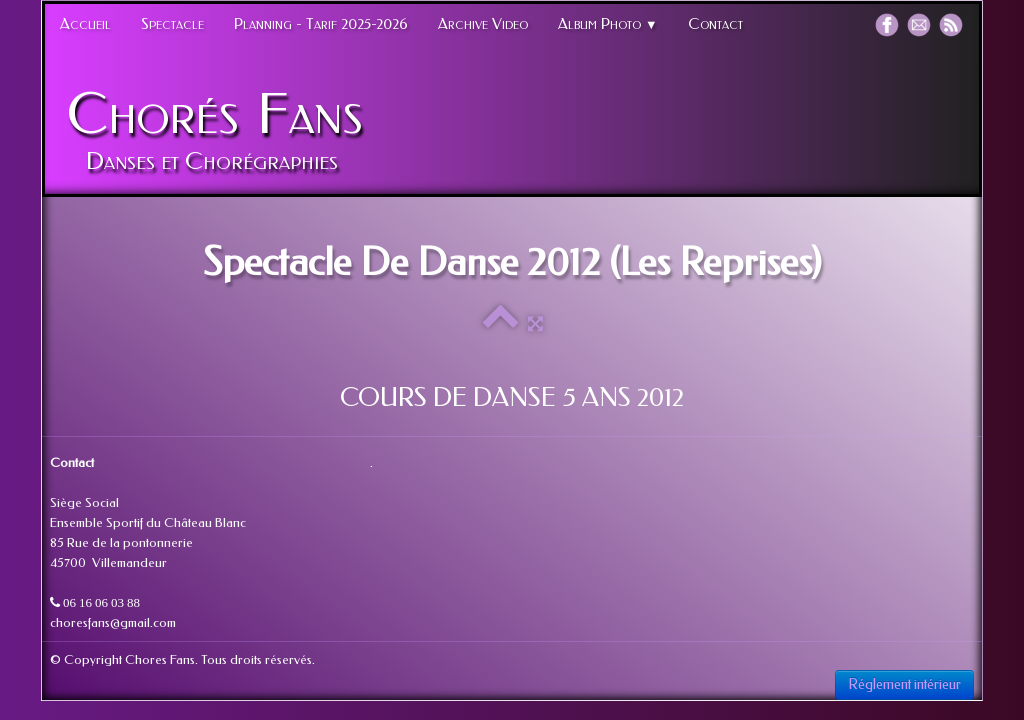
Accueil (85, 24)
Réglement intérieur (904, 684)
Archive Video (483, 24)
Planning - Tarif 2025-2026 (321, 24)
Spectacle (172, 24)
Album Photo (608, 24)
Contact (715, 24)
